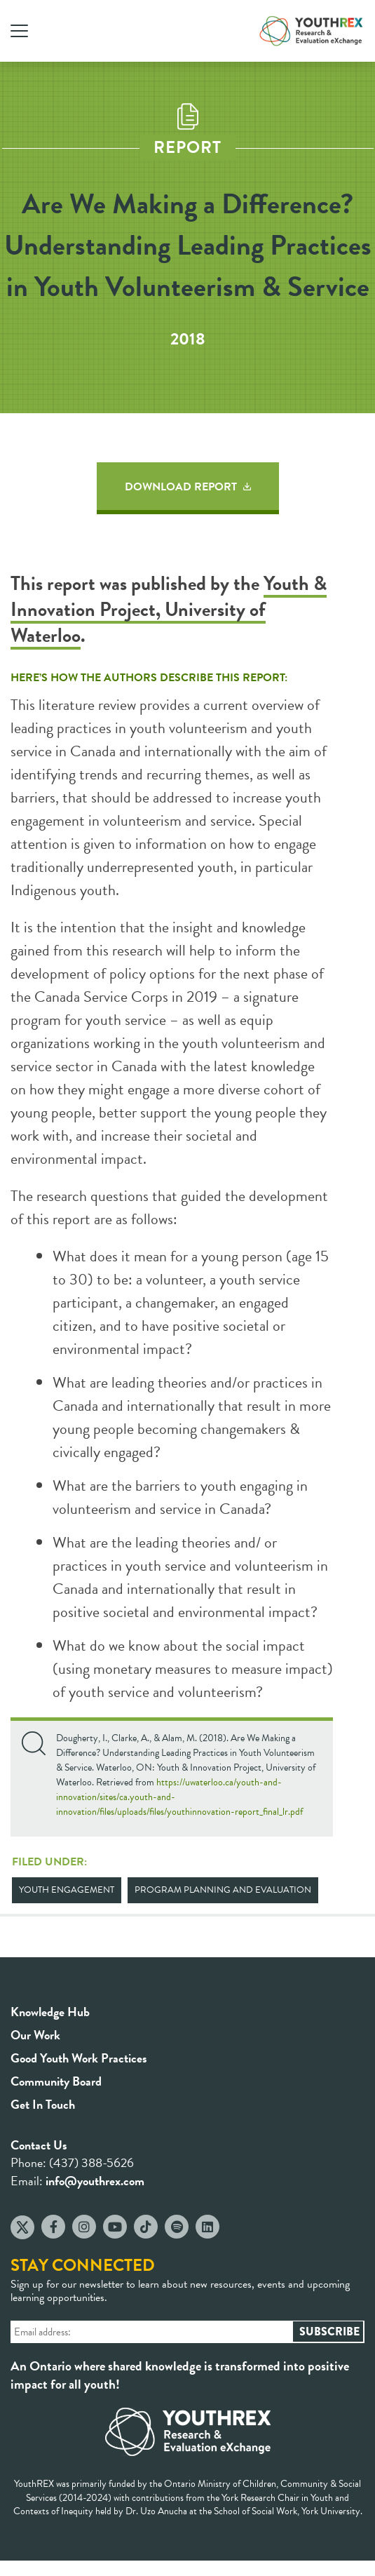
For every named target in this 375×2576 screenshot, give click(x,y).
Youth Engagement (66, 1890)
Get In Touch (43, 2104)
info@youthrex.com (95, 2180)
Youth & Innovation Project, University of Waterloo (169, 609)
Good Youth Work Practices (79, 2057)
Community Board (56, 2081)
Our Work (35, 2034)
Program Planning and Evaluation (223, 1890)
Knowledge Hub (50, 2011)
